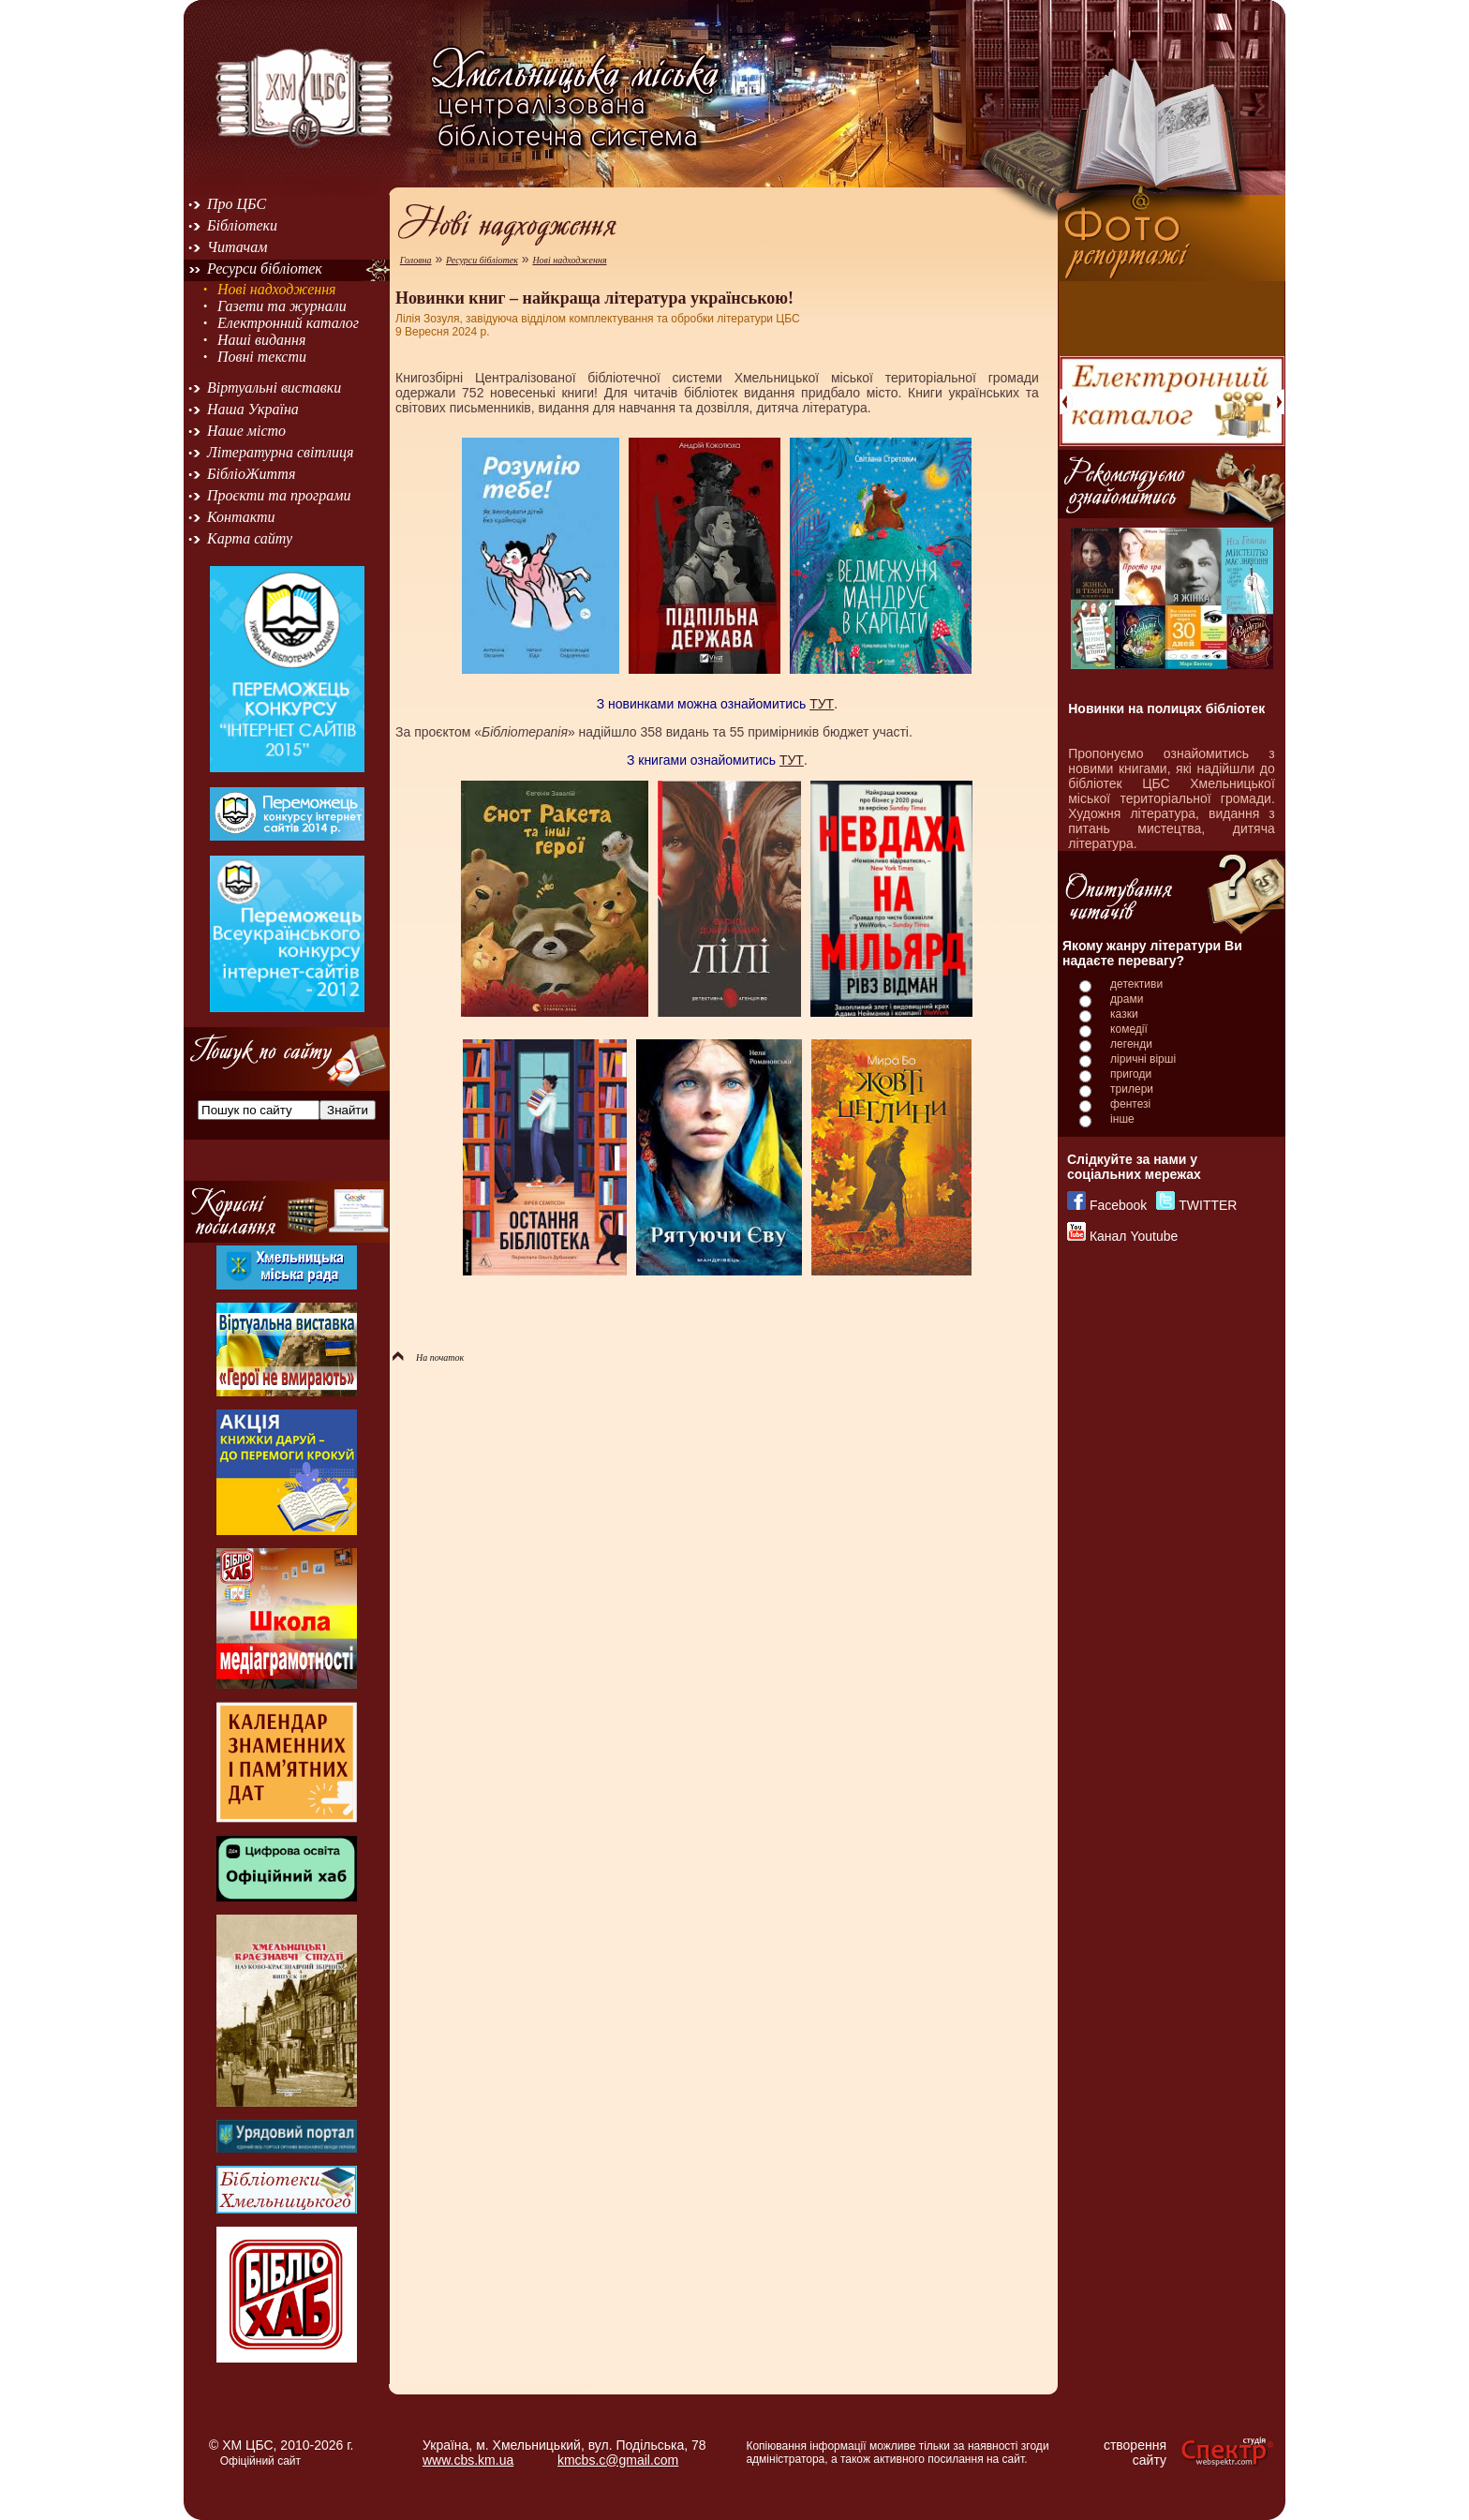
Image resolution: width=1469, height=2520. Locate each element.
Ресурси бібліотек (264, 268)
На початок (428, 1357)
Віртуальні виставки (274, 387)
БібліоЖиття (251, 474)
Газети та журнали (282, 306)
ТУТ (821, 703)
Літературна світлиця (280, 452)
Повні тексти (261, 357)
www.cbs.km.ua (468, 2460)
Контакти (241, 517)
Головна (416, 260)
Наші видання (261, 340)
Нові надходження (276, 289)
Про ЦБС (236, 204)
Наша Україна (253, 409)
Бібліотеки (242, 225)
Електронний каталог (288, 323)
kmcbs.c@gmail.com (617, 2460)
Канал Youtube (1134, 1236)
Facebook (1118, 1205)
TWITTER (1208, 1205)
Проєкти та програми (279, 495)
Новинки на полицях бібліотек (1166, 708)
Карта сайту (249, 538)
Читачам (237, 247)
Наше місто (246, 431)
